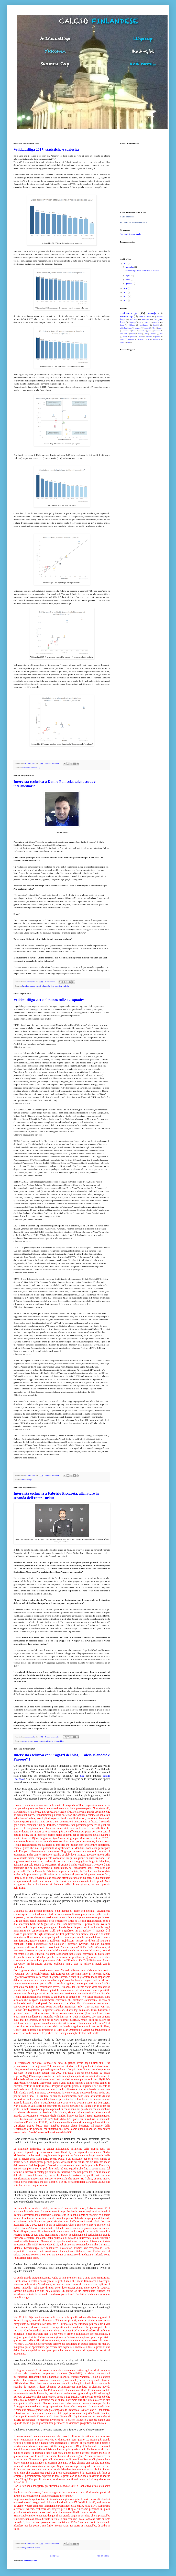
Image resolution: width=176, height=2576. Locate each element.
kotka (139, 334)
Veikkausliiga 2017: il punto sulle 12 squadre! (49, 1000)
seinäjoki (141, 339)
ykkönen (132, 325)
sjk (148, 339)
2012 (125, 300)
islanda (37, 2548)
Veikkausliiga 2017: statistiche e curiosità (46, 149)
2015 (125, 292)
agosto (128, 275)
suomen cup (126, 316)
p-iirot (125, 337)
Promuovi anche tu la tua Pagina (133, 222)
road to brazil (145, 316)
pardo (141, 337)
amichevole (144, 325)
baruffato (25, 986)
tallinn (122, 342)
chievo (32, 986)
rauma (122, 339)
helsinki (156, 325)
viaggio (147, 322)
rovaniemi (131, 339)
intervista (58, 986)
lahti (146, 334)
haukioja (46, 986)
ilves (52, 986)
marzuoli (154, 334)
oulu (161, 334)
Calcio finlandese (127, 217)
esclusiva (39, 986)
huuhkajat (30, 2548)
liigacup (132, 322)
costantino (126, 331)
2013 (125, 296)
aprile (128, 279)
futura (134, 331)
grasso (149, 331)
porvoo (157, 337)
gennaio (129, 283)
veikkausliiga (35, 768)
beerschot (147, 328)
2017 (125, 263)
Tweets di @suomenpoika (130, 234)
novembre (130, 267)
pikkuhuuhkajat (125, 328)
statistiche (26, 768)
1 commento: (50, 982)
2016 (125, 288)
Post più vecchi (103, 2556)
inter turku (34, 1741)
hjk (140, 322)
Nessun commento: (52, 763)
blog (83, 1775)
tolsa (128, 342)
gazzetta (141, 331)
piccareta (49, 1741)
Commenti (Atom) (29, 2561)
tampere (137, 328)
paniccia (66, 986)
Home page (54, 2556)
